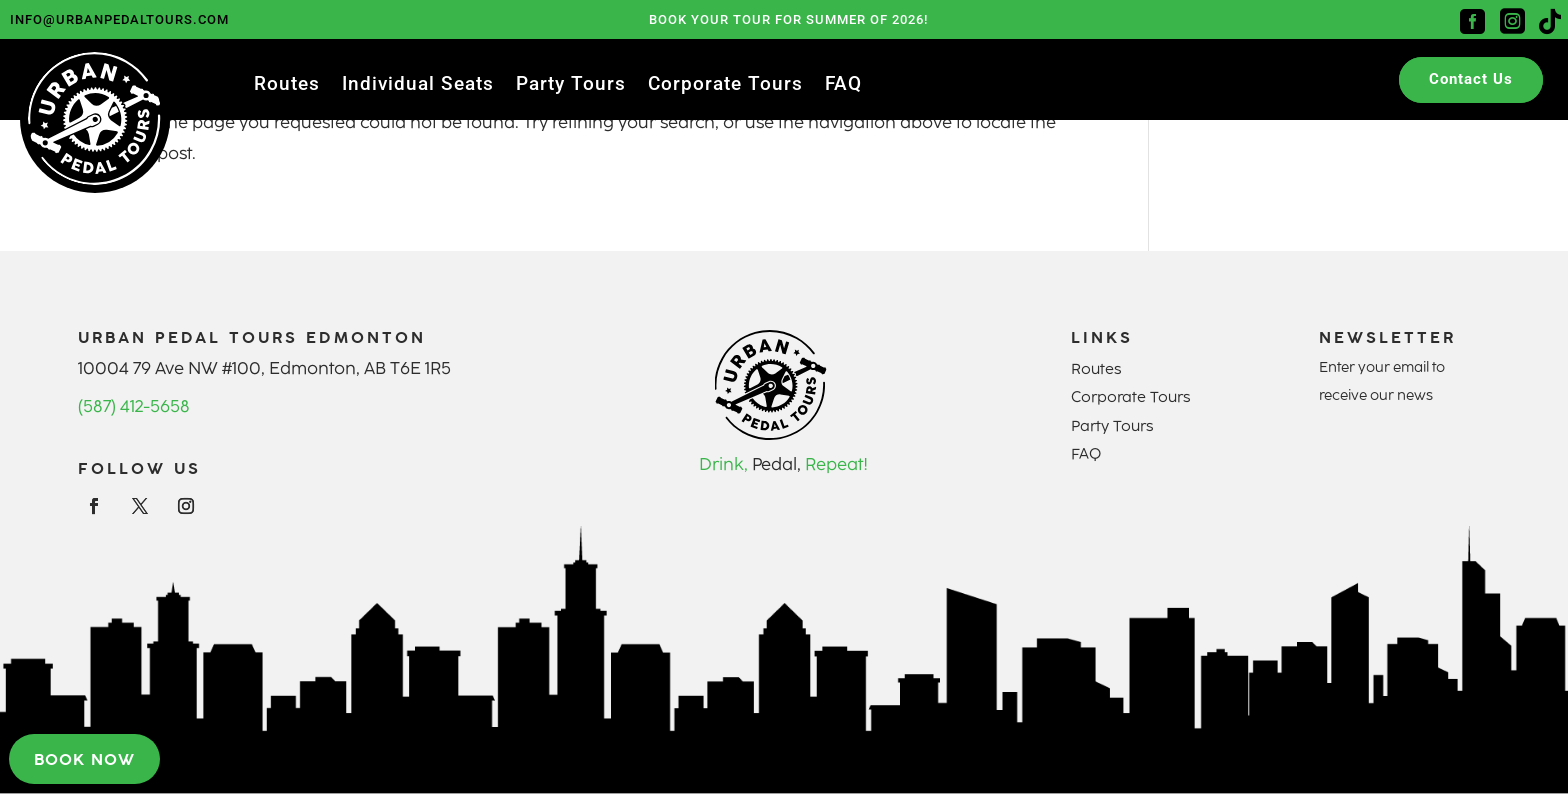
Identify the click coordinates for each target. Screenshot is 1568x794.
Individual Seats (418, 86)
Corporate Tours (725, 86)
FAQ (843, 86)
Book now (84, 759)
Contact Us (1471, 79)
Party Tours (571, 86)
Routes (287, 86)
